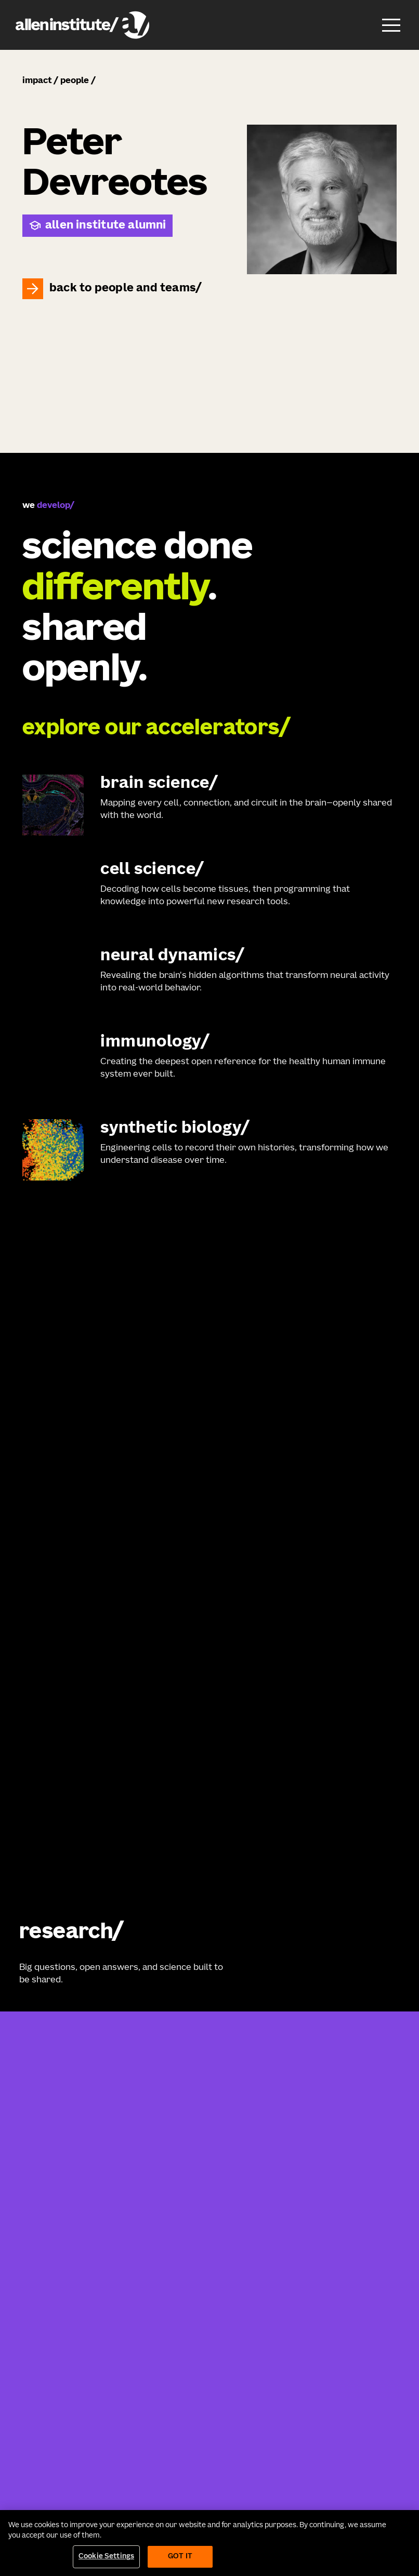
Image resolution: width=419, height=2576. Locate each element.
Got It (180, 2556)
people (74, 81)
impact (36, 81)
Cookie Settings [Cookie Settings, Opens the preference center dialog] (106, 2556)
